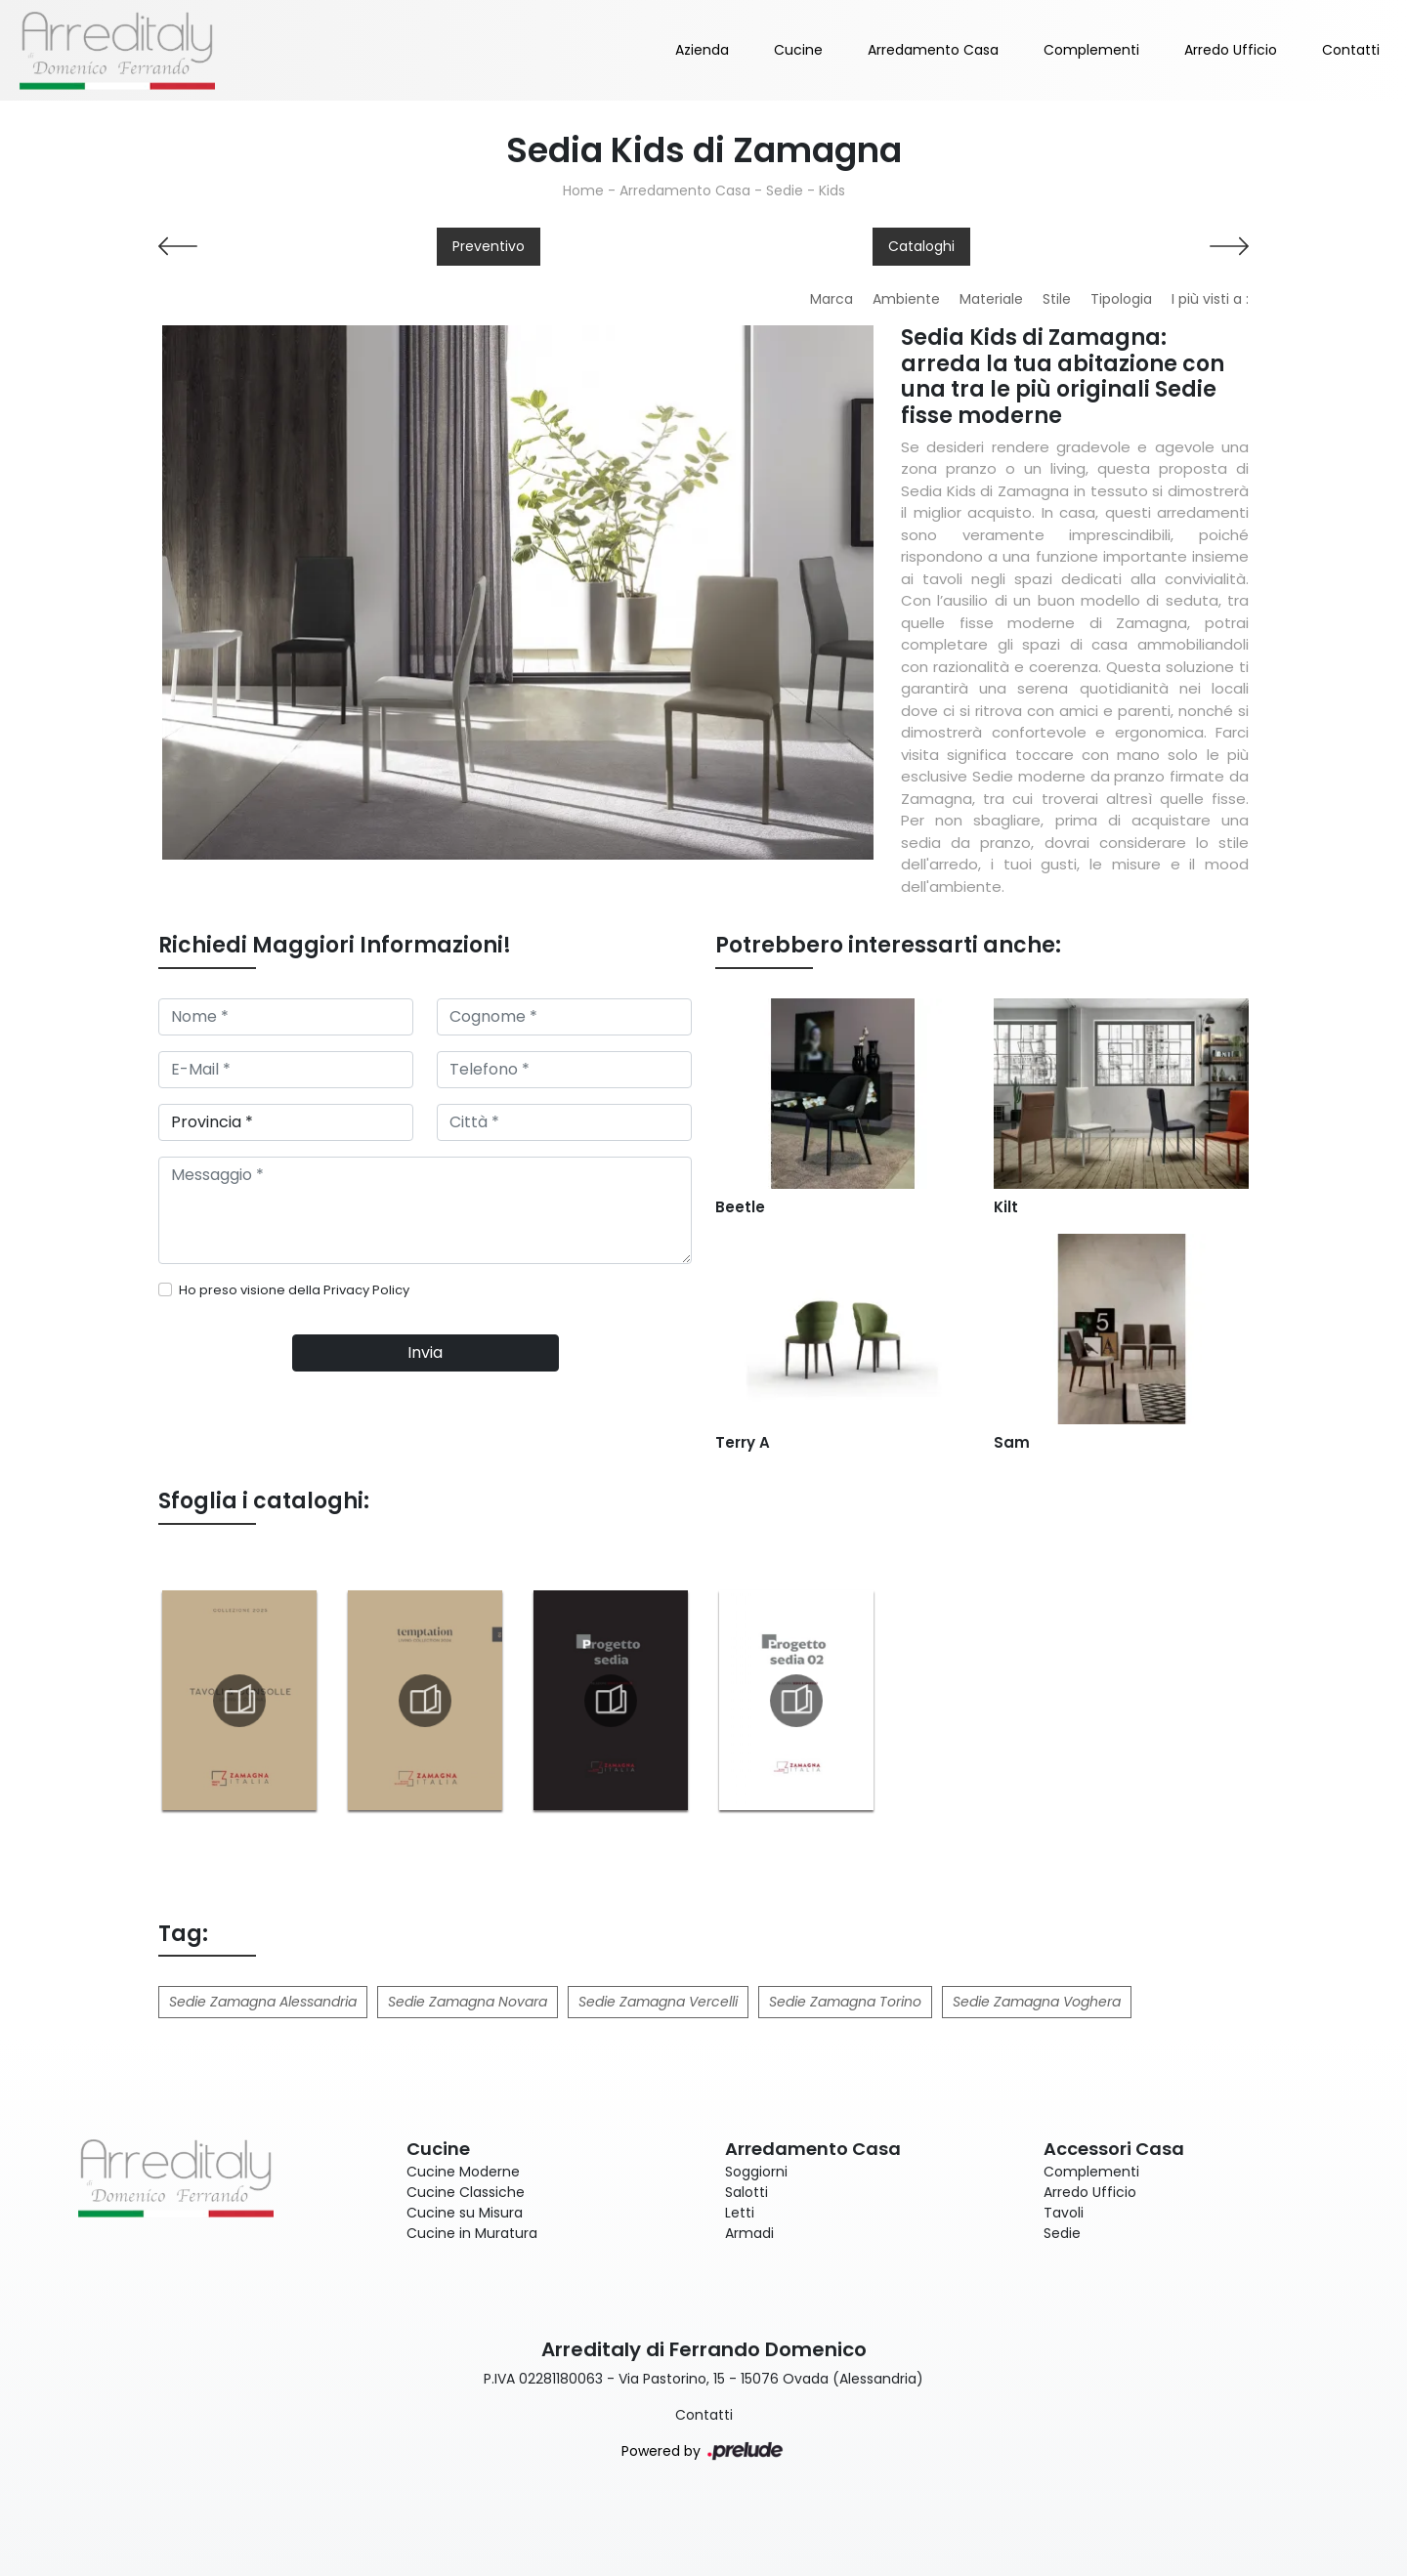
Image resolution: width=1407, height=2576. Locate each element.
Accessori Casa (1114, 2148)
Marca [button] (831, 299)
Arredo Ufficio (1230, 50)
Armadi (749, 2233)
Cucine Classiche (465, 2192)
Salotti (746, 2192)
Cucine (798, 50)
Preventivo (488, 246)
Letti (739, 2212)
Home (583, 190)
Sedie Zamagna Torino (845, 2001)
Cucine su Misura (464, 2212)
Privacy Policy (366, 1290)
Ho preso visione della (294, 1290)
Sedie (784, 190)
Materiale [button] (991, 299)
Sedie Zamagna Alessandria (263, 2001)
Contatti (1351, 50)
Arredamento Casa (933, 50)
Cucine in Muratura (471, 2233)
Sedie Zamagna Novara (467, 2001)
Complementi (1091, 50)
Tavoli (1064, 2212)
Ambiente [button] (906, 299)
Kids (832, 190)
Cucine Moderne (463, 2171)
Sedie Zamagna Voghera (1037, 2001)
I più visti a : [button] (1210, 299)
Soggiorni (756, 2171)
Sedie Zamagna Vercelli (658, 2001)
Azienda (702, 50)
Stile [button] (1057, 299)
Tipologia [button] (1121, 299)
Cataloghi (921, 246)
